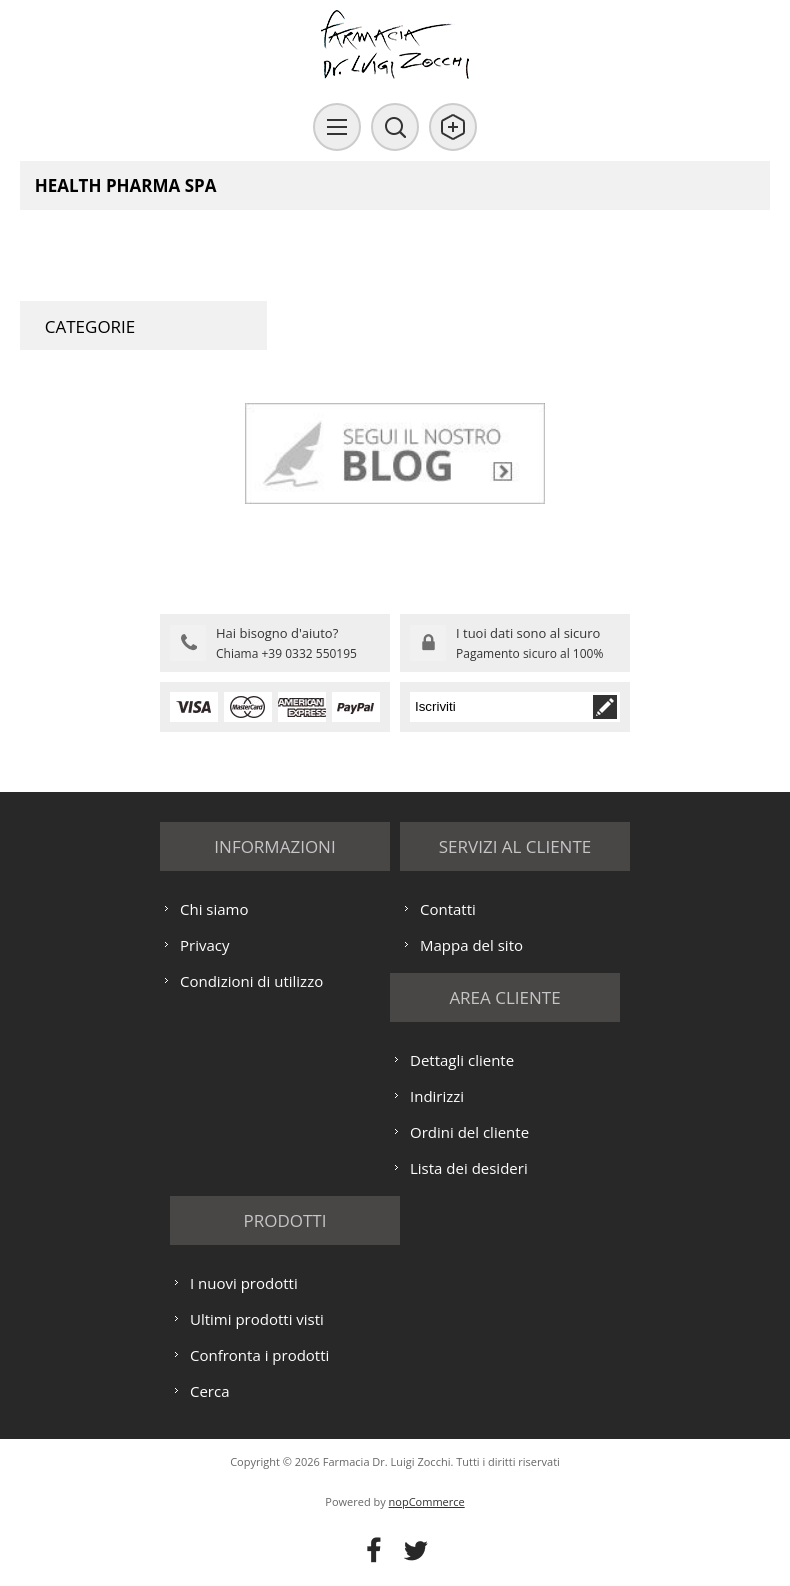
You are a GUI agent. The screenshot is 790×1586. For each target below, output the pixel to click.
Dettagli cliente (462, 1060)
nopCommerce (427, 1501)
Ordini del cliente (469, 1132)
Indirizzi (437, 1096)
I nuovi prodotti (244, 1283)
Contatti (448, 909)
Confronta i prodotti (259, 1355)
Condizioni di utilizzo (251, 981)
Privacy (204, 945)
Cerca (210, 1391)
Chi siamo (214, 909)
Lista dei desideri (469, 1168)
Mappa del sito (471, 945)
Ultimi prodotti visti (257, 1319)
